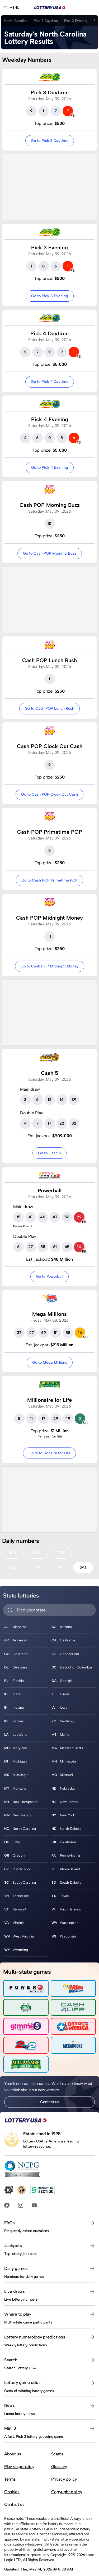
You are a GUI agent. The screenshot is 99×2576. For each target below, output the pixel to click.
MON (36, 1552)
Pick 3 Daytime (46, 21)
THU (37, 1567)
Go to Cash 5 (49, 1153)
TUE (61, 1552)
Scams (57, 2453)
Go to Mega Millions (49, 1362)
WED (13, 1567)
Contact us (49, 2101)
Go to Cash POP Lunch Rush (49, 708)
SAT (83, 1567)
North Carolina (15, 21)
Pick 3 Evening (75, 21)
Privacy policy (64, 2479)
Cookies (12, 2491)
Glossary (59, 2466)
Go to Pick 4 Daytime (49, 381)
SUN (12, 1552)
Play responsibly (19, 2466)
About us (12, 2453)
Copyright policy (66, 2491)
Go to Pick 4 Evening (49, 467)
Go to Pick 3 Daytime (49, 140)
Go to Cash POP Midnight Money (50, 966)
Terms (10, 2479)
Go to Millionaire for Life (49, 1453)
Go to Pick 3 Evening (49, 295)
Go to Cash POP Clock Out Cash (49, 794)
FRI (60, 1567)
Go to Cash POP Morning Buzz (49, 553)
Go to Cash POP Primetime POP (49, 880)
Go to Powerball (49, 1276)
